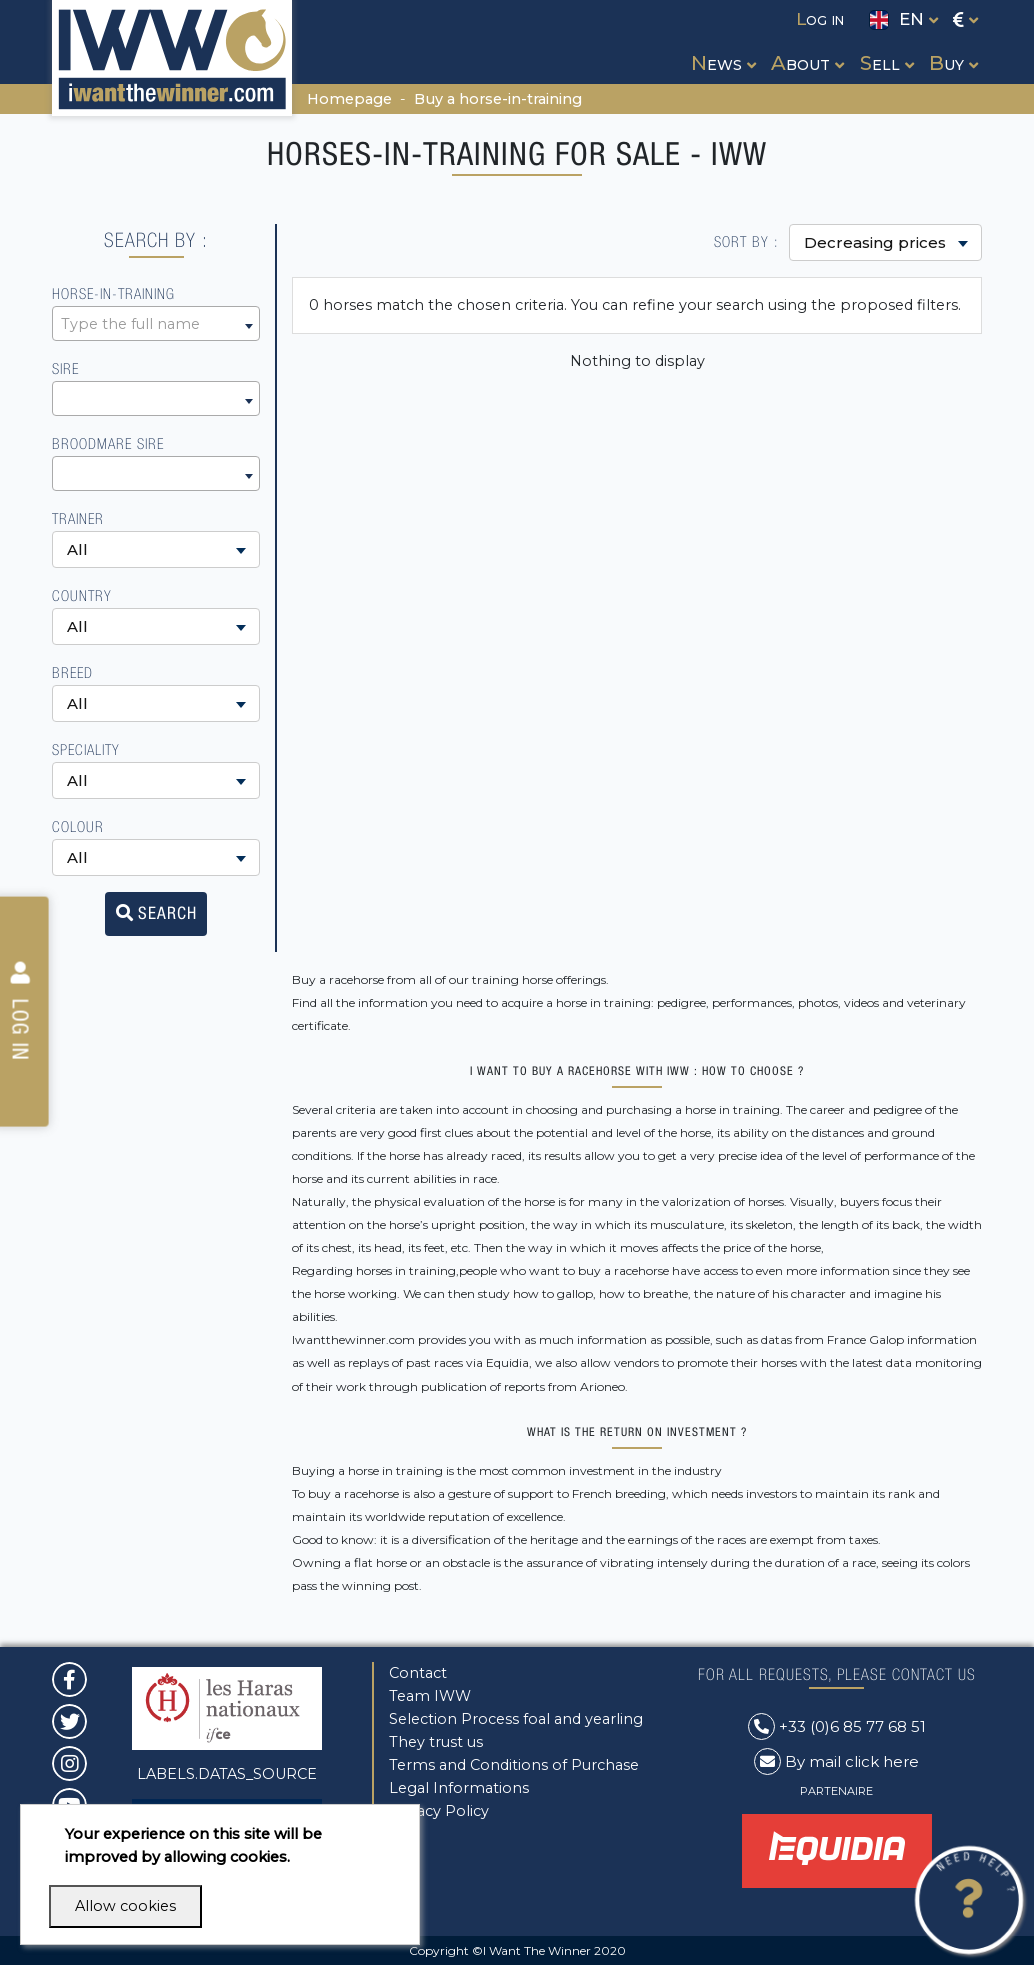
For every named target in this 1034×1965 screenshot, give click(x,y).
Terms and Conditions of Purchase (514, 1765)
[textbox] (156, 324)
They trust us (436, 1742)
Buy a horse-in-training (498, 99)
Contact (418, 1673)
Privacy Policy (439, 1811)
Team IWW (430, 1696)
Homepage (349, 99)
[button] (721, 44)
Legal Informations (459, 1788)
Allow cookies (125, 1906)
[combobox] (156, 323)
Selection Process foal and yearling (516, 1719)
